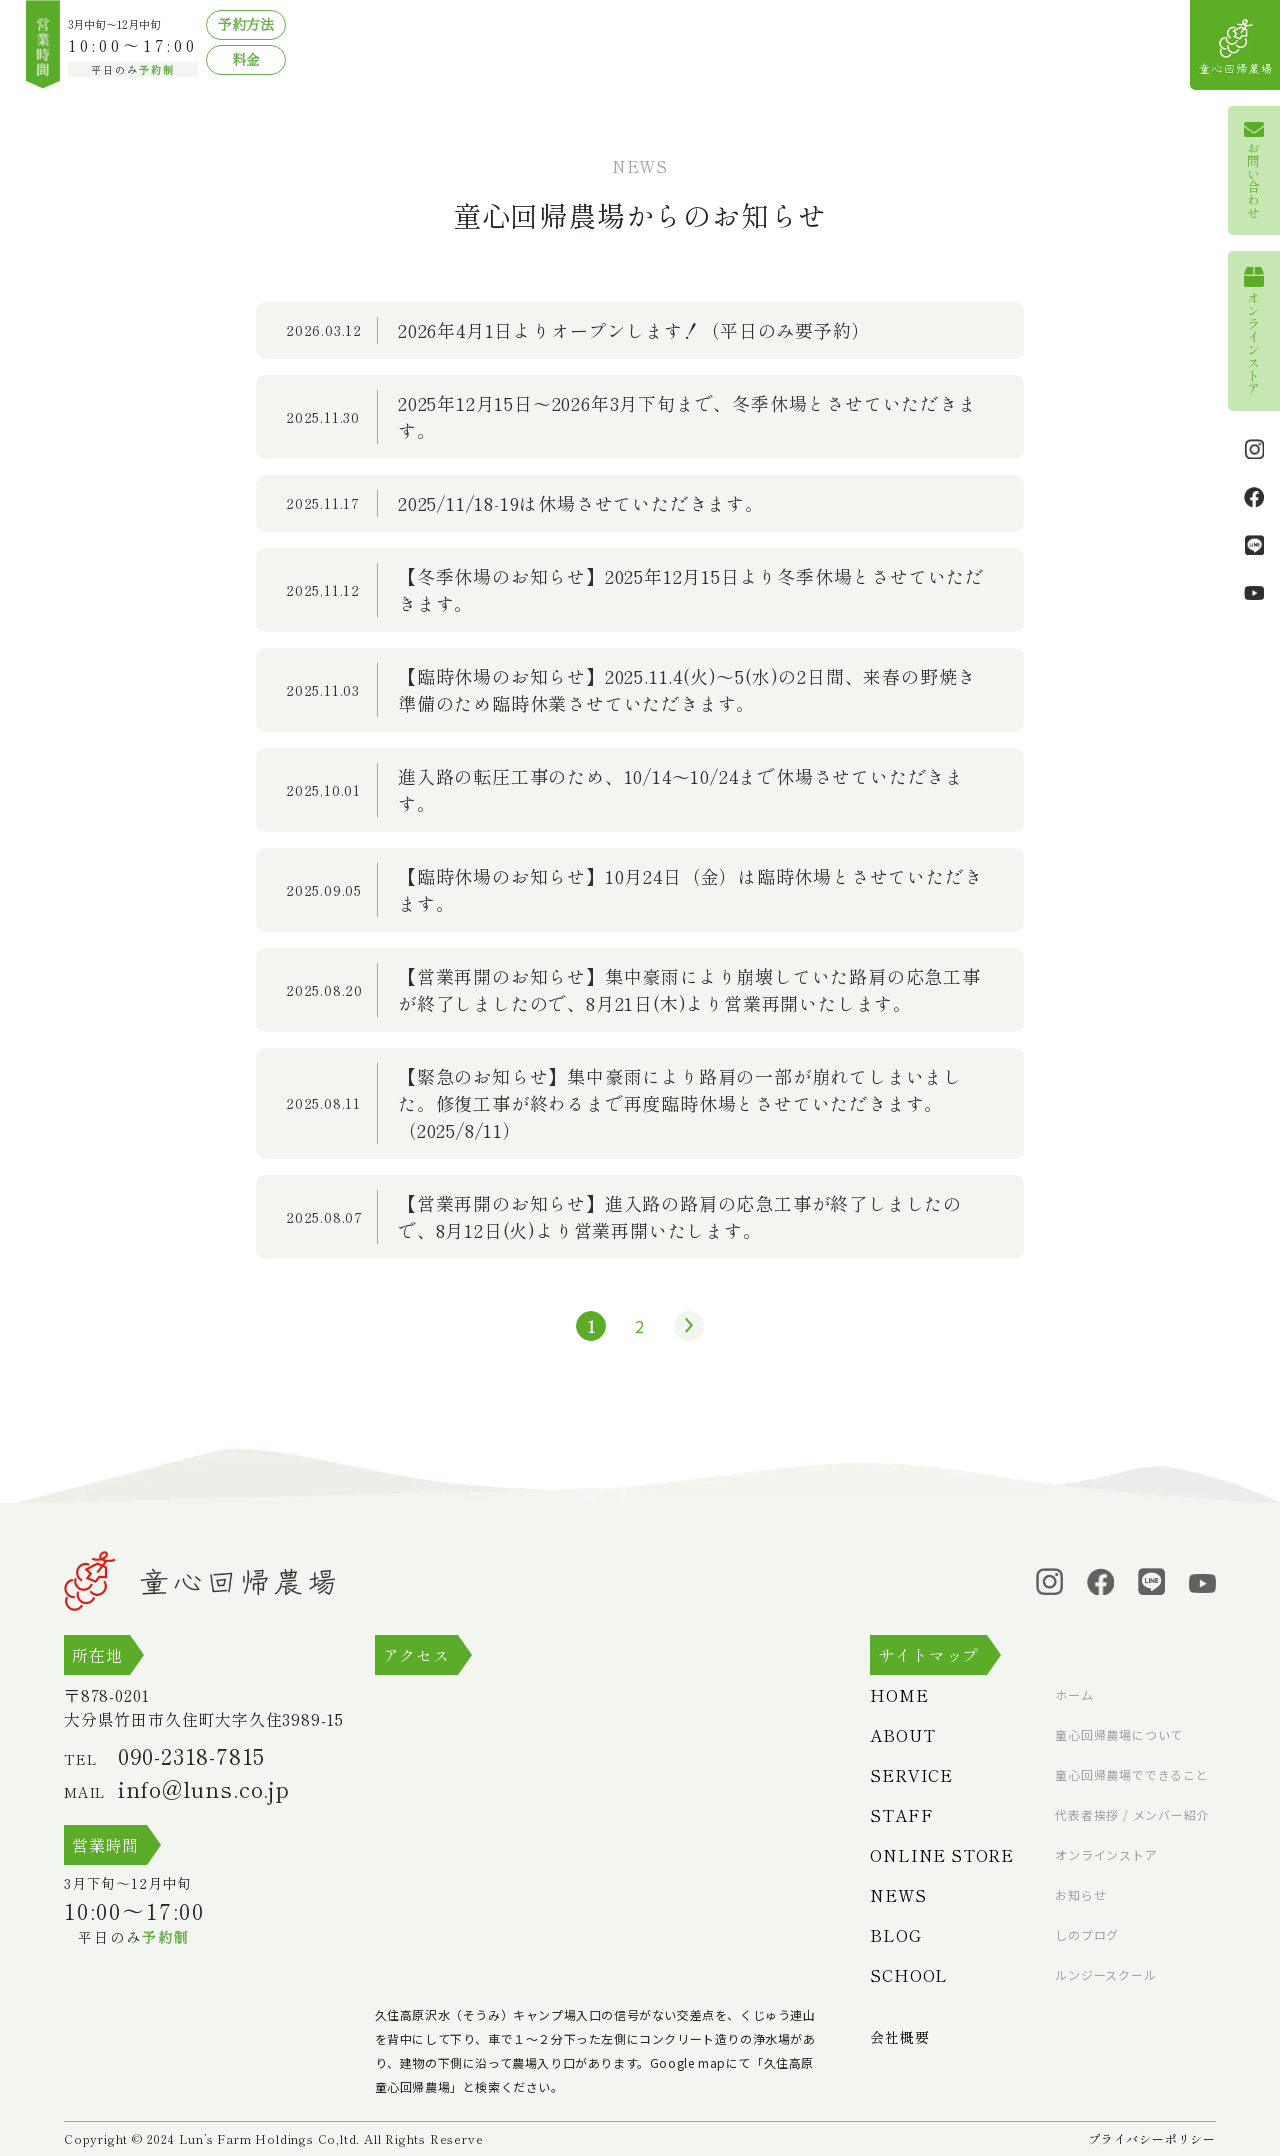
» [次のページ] (684, 1326)
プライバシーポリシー (1152, 2138)
